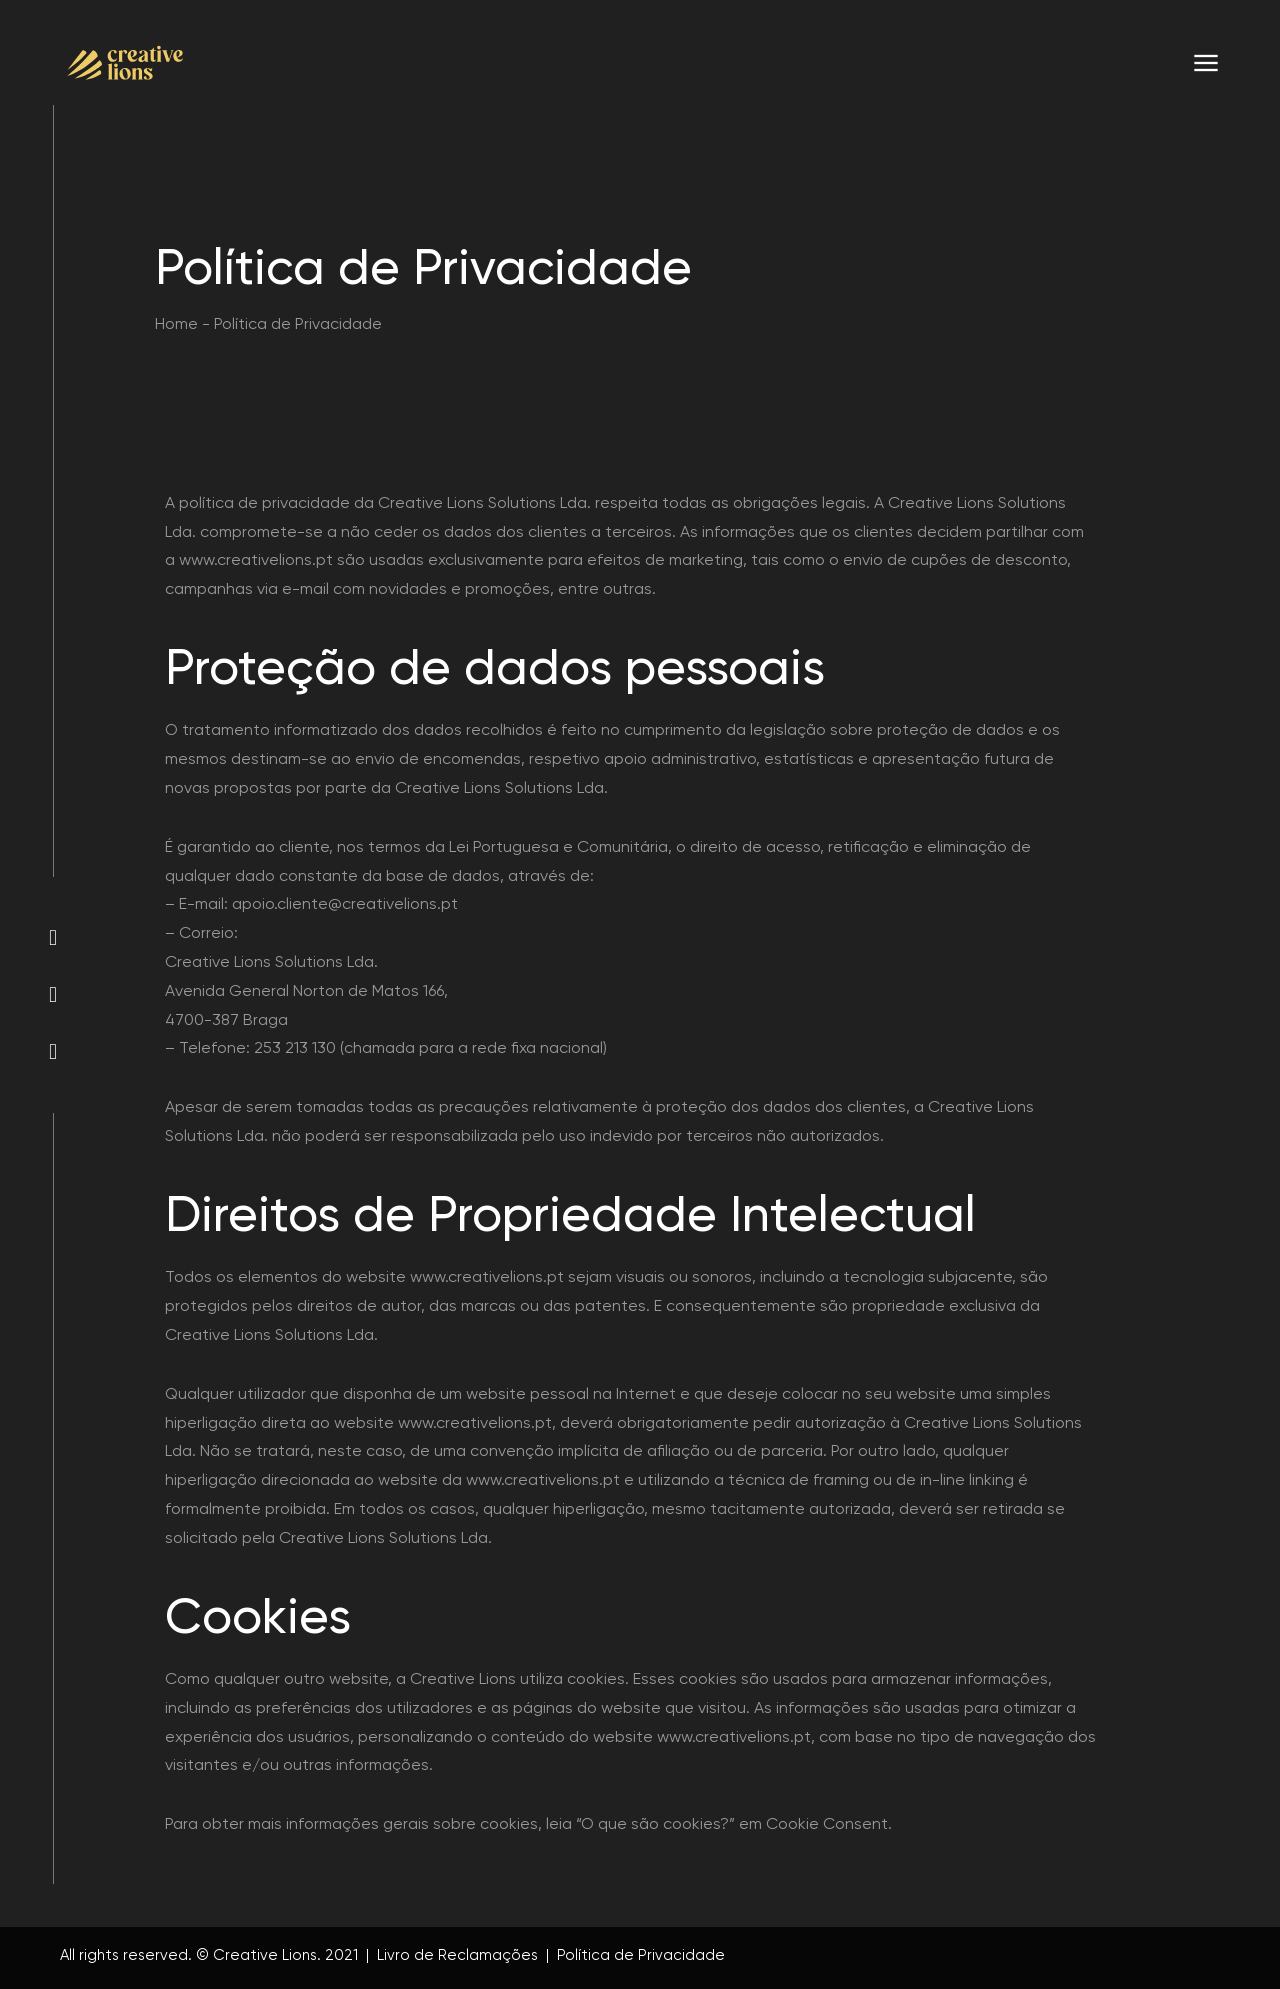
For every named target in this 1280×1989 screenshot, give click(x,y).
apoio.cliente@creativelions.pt (345, 903)
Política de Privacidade (639, 1955)
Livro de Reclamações (457, 1955)
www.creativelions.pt (256, 559)
